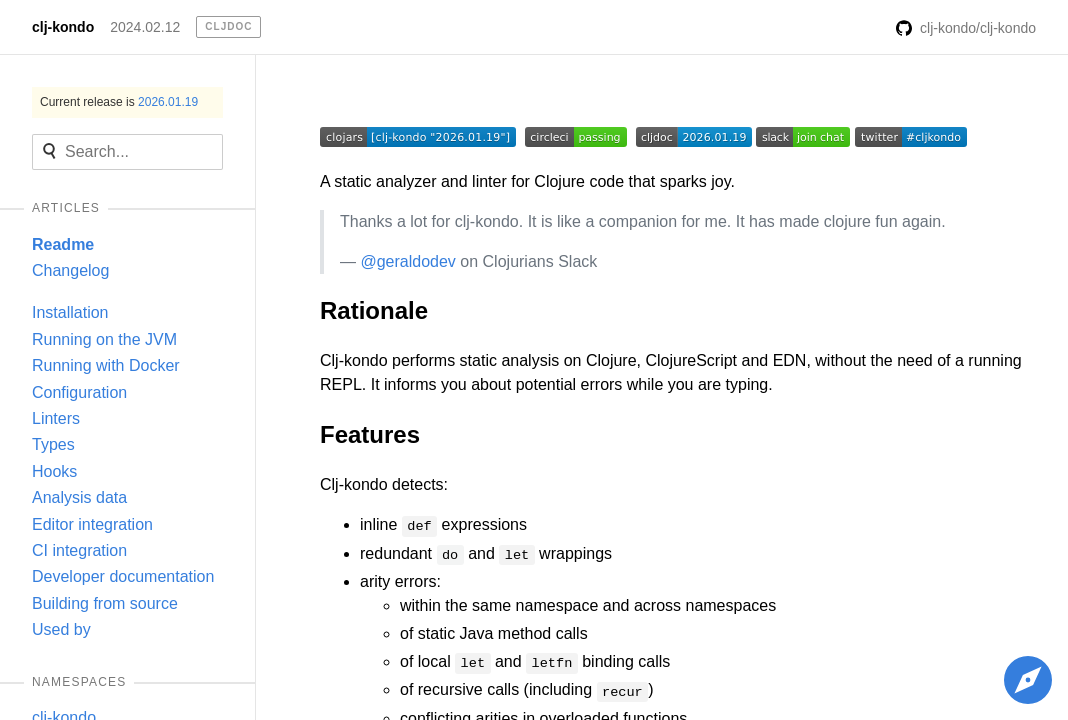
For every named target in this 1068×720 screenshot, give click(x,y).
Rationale (374, 310)
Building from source (105, 603)
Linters (56, 418)
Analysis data (79, 497)
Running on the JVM (104, 339)
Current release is (119, 102)
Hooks (54, 471)
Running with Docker (106, 365)
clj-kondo (63, 27)
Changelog (70, 270)
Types (53, 444)
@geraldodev (407, 261)
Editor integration (92, 524)
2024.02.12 (145, 27)
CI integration (79, 550)
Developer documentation (123, 576)
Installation (70, 312)
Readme (63, 244)
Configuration (79, 392)
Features (370, 434)
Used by (61, 629)
